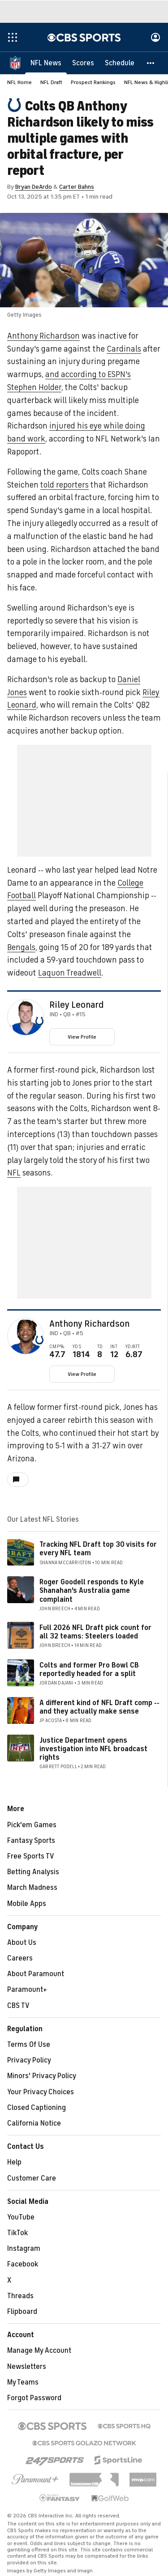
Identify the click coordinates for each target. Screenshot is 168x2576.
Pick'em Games (31, 1825)
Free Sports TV (30, 1856)
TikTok (17, 2232)
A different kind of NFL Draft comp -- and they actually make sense (99, 1707)
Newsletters (26, 2366)
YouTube (20, 2217)
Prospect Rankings (93, 82)
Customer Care (31, 2178)
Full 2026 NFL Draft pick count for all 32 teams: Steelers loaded (95, 1632)
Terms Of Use (28, 2044)
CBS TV (18, 2005)
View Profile (82, 1037)
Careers (20, 1958)
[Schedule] (119, 62)
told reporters (64, 485)
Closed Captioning (36, 2107)
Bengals (21, 947)
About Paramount (35, 1973)
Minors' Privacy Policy (41, 2075)
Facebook (22, 2264)
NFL (14, 1173)
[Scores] (83, 62)
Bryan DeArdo (33, 187)
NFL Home (19, 82)
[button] (151, 62)
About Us (21, 1942)
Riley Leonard (76, 1005)
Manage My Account (39, 2350)
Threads (20, 2296)
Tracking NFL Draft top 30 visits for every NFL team (98, 1548)
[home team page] (39, 1021)
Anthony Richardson (43, 336)
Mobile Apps (26, 1903)
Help (14, 2162)
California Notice (34, 2123)
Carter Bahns (76, 187)
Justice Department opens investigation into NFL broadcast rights (93, 1749)
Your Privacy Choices (40, 2092)
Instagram (23, 2248)
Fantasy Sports (31, 1840)
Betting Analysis (33, 1871)
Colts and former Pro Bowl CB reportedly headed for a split (89, 1669)
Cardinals (124, 349)
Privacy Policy (29, 2060)
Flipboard (22, 2311)
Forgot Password (34, 2398)
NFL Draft (51, 82)
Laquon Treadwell (69, 973)
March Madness (32, 1887)
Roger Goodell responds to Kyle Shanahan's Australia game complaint (91, 1591)
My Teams (23, 2382)
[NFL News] (46, 62)
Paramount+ (27, 1989)
